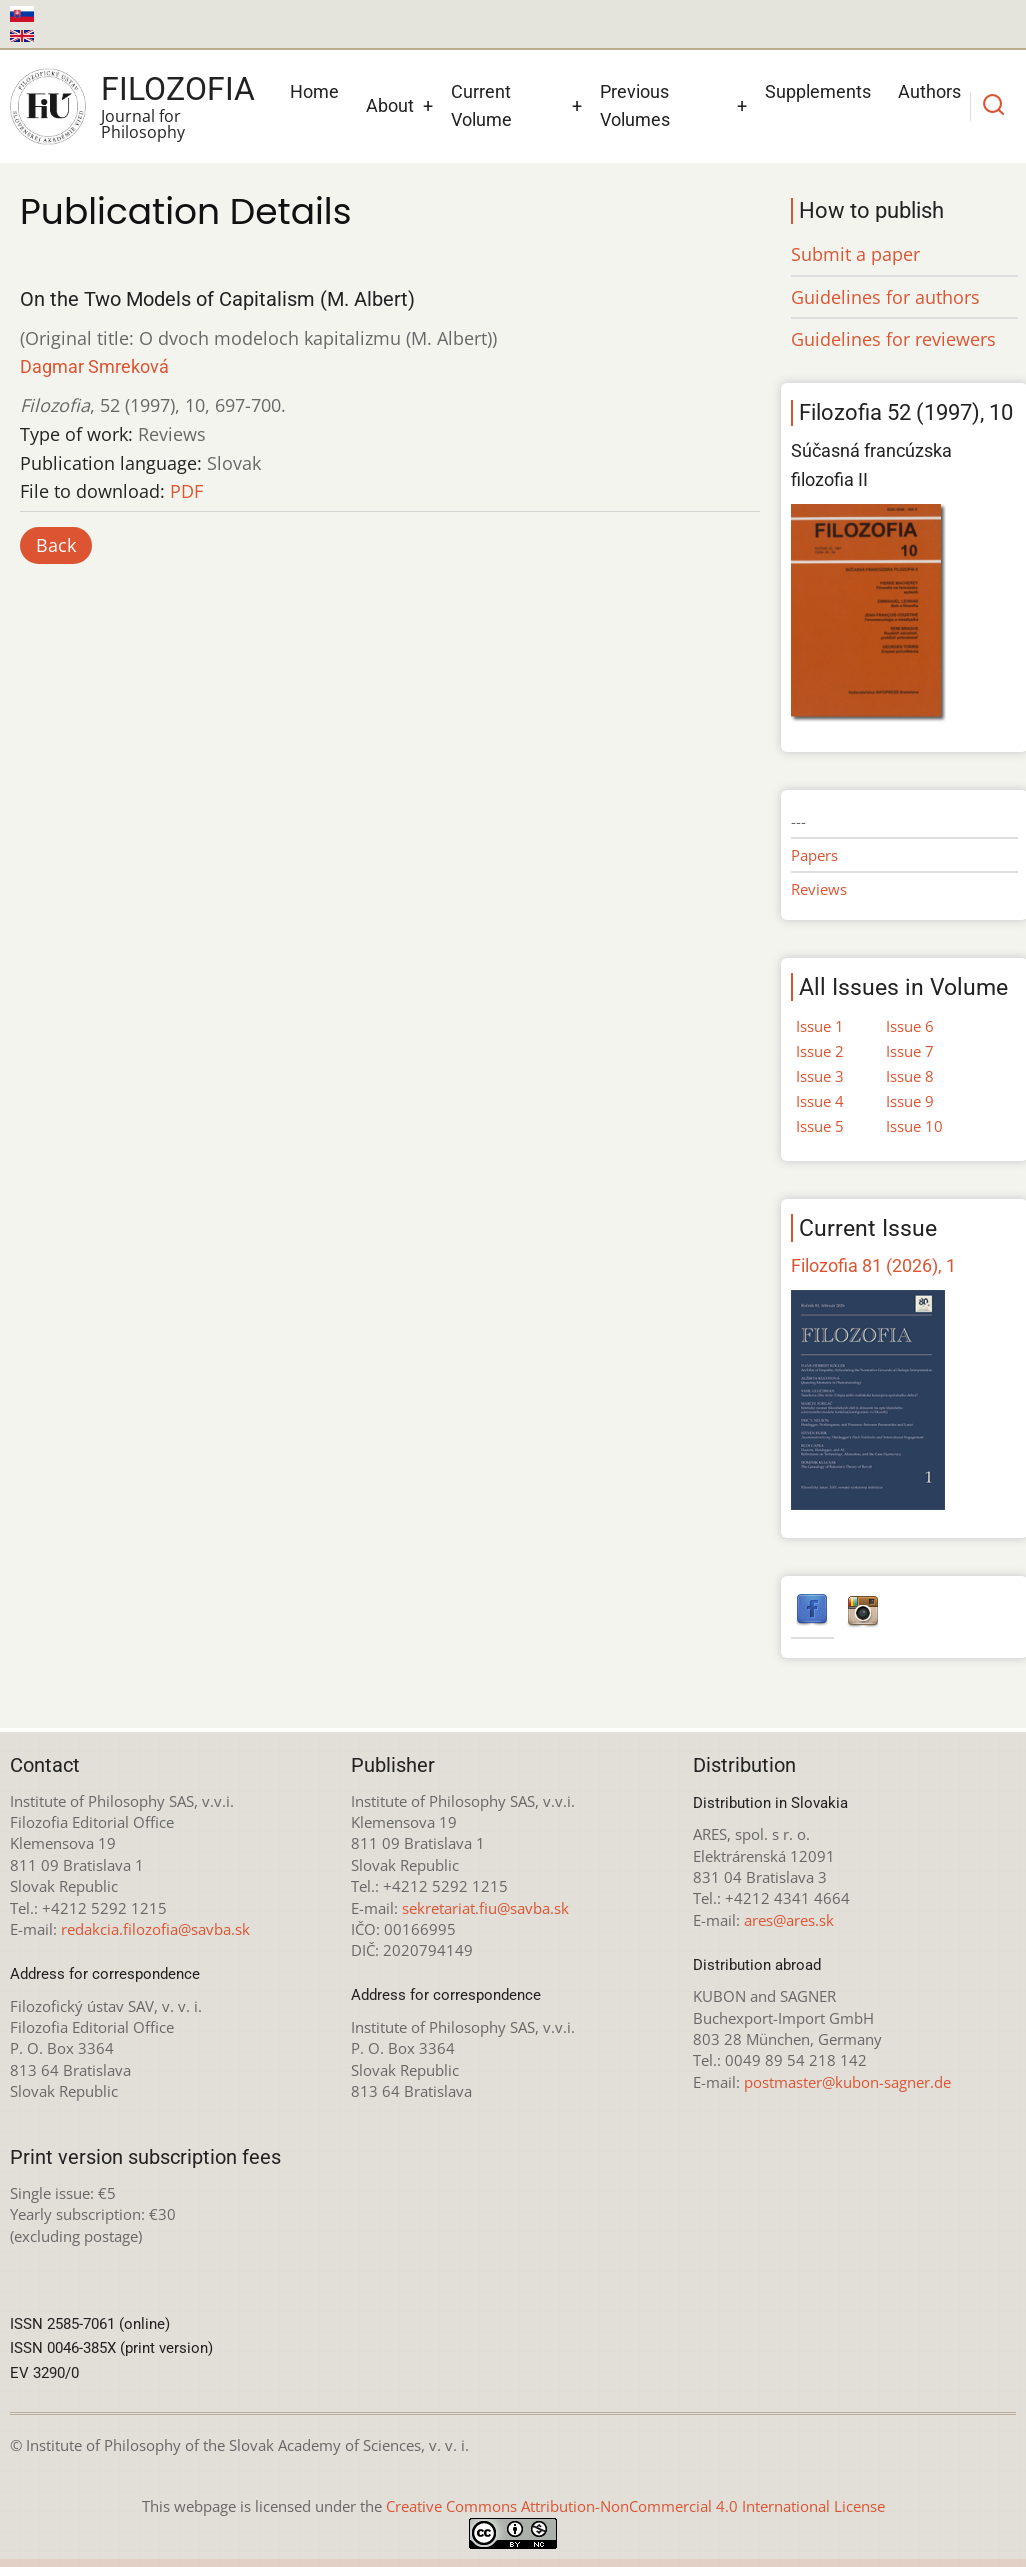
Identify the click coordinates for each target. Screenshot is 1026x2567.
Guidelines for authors (885, 297)
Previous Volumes (635, 106)
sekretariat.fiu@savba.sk (485, 1908)
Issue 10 (914, 1126)
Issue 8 (910, 1076)
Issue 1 (820, 1026)
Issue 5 (820, 1126)
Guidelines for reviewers (893, 339)
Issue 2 (820, 1051)
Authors (929, 91)
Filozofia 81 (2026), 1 (873, 1265)
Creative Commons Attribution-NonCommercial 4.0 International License (635, 2506)
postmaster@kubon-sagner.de (847, 2082)
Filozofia (178, 89)
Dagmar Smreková (94, 366)
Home (314, 91)
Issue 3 (820, 1076)
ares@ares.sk (789, 1920)
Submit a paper (855, 254)
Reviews (819, 889)
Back (56, 545)
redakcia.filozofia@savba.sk (155, 1929)
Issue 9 (910, 1101)
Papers (814, 855)
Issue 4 (820, 1101)
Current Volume (481, 106)
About (390, 105)
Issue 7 (910, 1051)
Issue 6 (910, 1026)
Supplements (818, 91)
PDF (186, 491)
